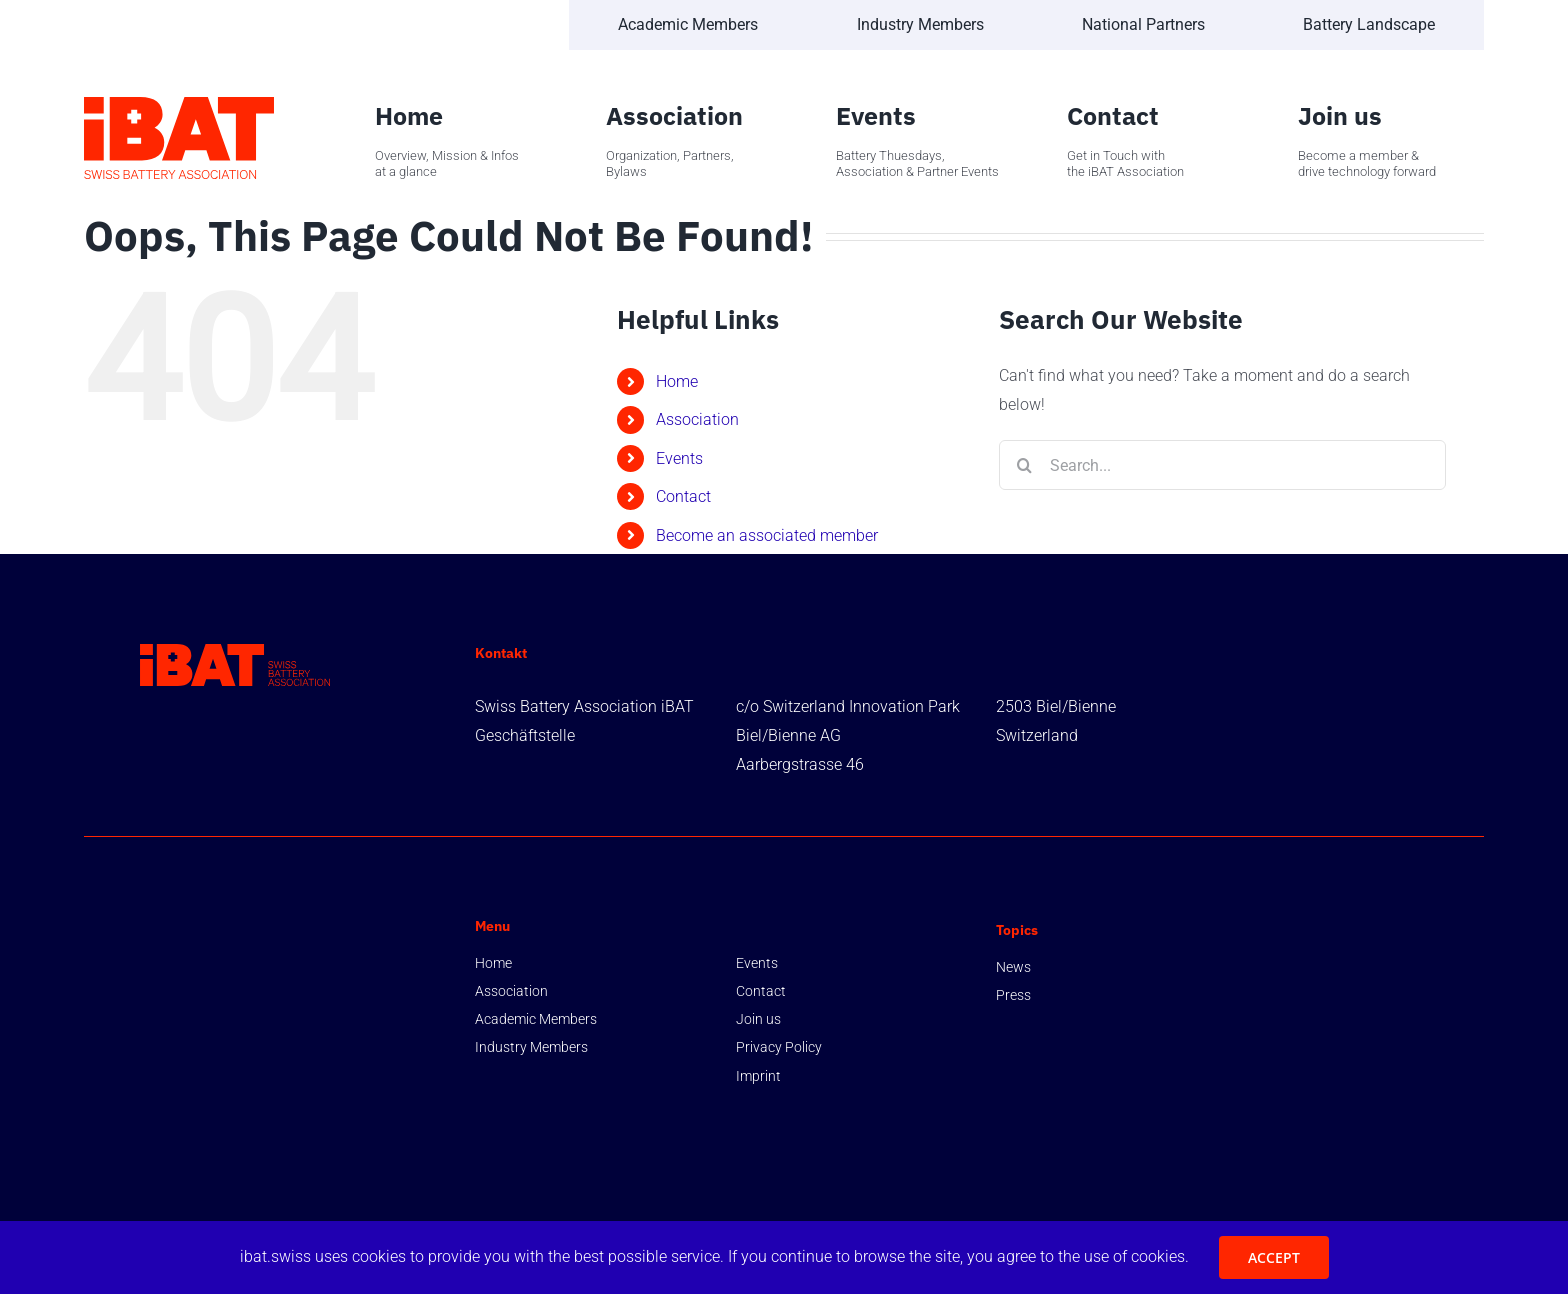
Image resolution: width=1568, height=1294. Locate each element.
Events (679, 458)
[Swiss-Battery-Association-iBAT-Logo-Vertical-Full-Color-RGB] (179, 104)
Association (697, 419)
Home (677, 381)
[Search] (1024, 465)
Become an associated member (767, 535)
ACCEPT (1274, 1257)
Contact (683, 496)
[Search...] (1222, 465)
